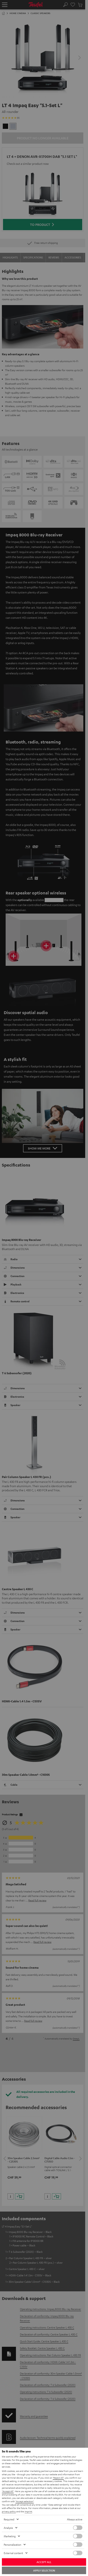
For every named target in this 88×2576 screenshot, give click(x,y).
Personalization (12, 2544)
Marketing (10, 2536)
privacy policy (9, 2511)
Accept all (44, 2562)
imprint (28, 2511)
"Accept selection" (24, 2501)
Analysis (8, 2527)
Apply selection (44, 2570)
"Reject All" (58, 2477)
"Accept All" (8, 2491)
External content (13, 2553)
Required (9, 2519)
